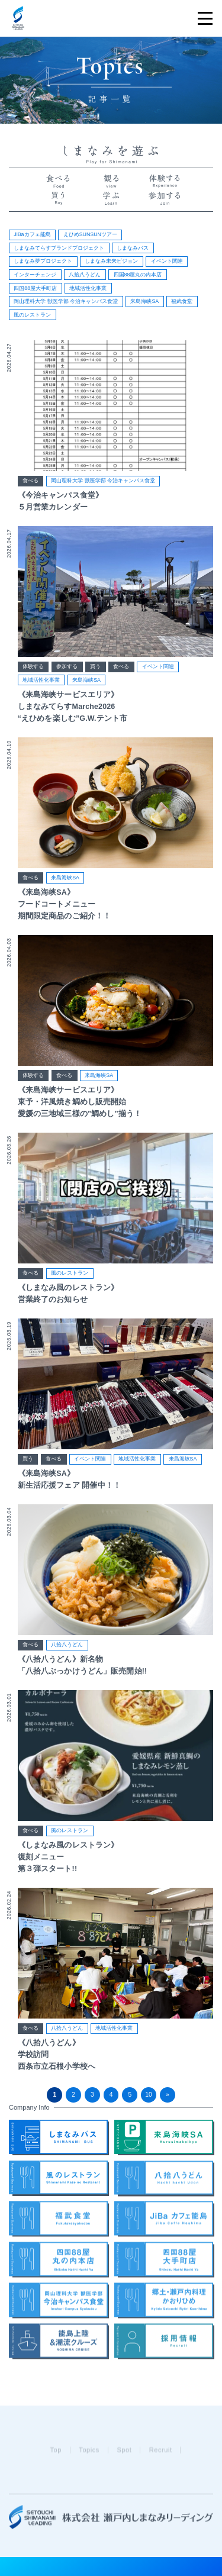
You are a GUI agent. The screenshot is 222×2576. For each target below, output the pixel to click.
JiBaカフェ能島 (32, 234)
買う (95, 667)
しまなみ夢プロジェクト (43, 261)
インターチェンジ (35, 275)
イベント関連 (167, 261)
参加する (67, 667)
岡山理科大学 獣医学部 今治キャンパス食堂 (66, 301)
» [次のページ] (167, 2094)
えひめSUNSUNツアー (90, 234)
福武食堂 (181, 301)
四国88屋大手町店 (35, 288)
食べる (30, 480)
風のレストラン (32, 315)
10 (148, 2094)
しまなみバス (133, 248)
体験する (33, 667)
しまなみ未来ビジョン (111, 261)
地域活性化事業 (88, 288)
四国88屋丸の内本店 (138, 275)
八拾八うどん (85, 275)
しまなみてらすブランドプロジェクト (59, 248)
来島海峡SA (144, 301)
